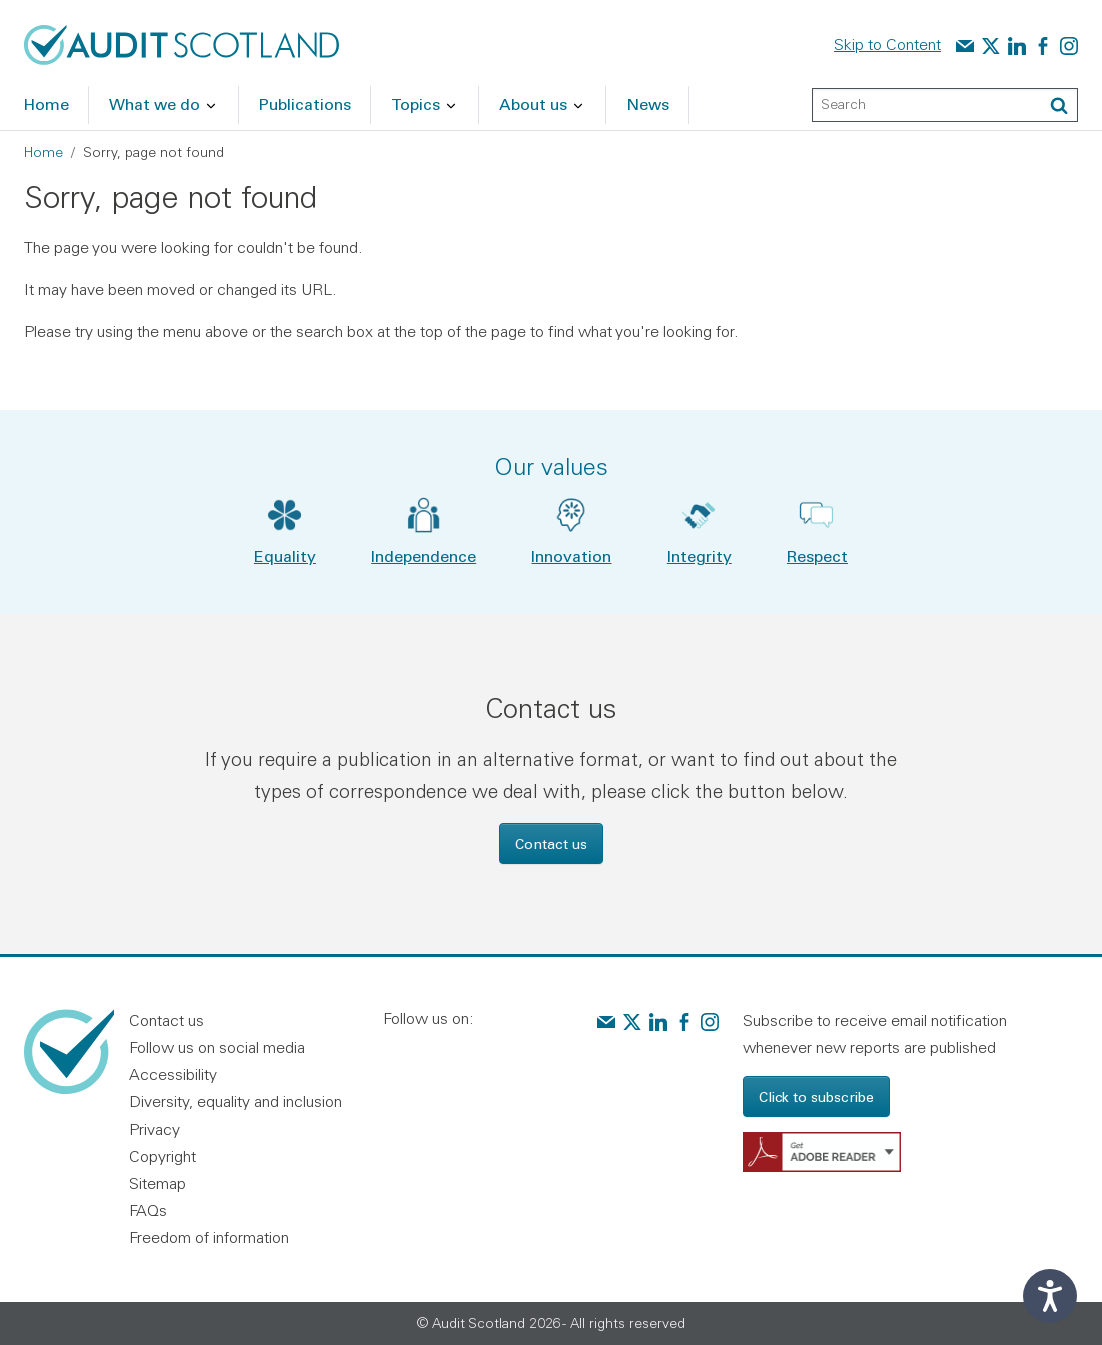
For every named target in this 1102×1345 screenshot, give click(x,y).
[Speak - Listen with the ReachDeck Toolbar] (1050, 1296)
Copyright (162, 1156)
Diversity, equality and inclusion (235, 1101)
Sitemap (157, 1183)
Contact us (551, 843)
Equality (285, 555)
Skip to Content (887, 44)
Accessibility (173, 1074)
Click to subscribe (816, 1096)
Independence (423, 555)
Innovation (571, 555)
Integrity (699, 555)
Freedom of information (209, 1237)
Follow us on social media (217, 1047)
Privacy (154, 1129)
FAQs (148, 1210)
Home (43, 152)
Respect (817, 555)
